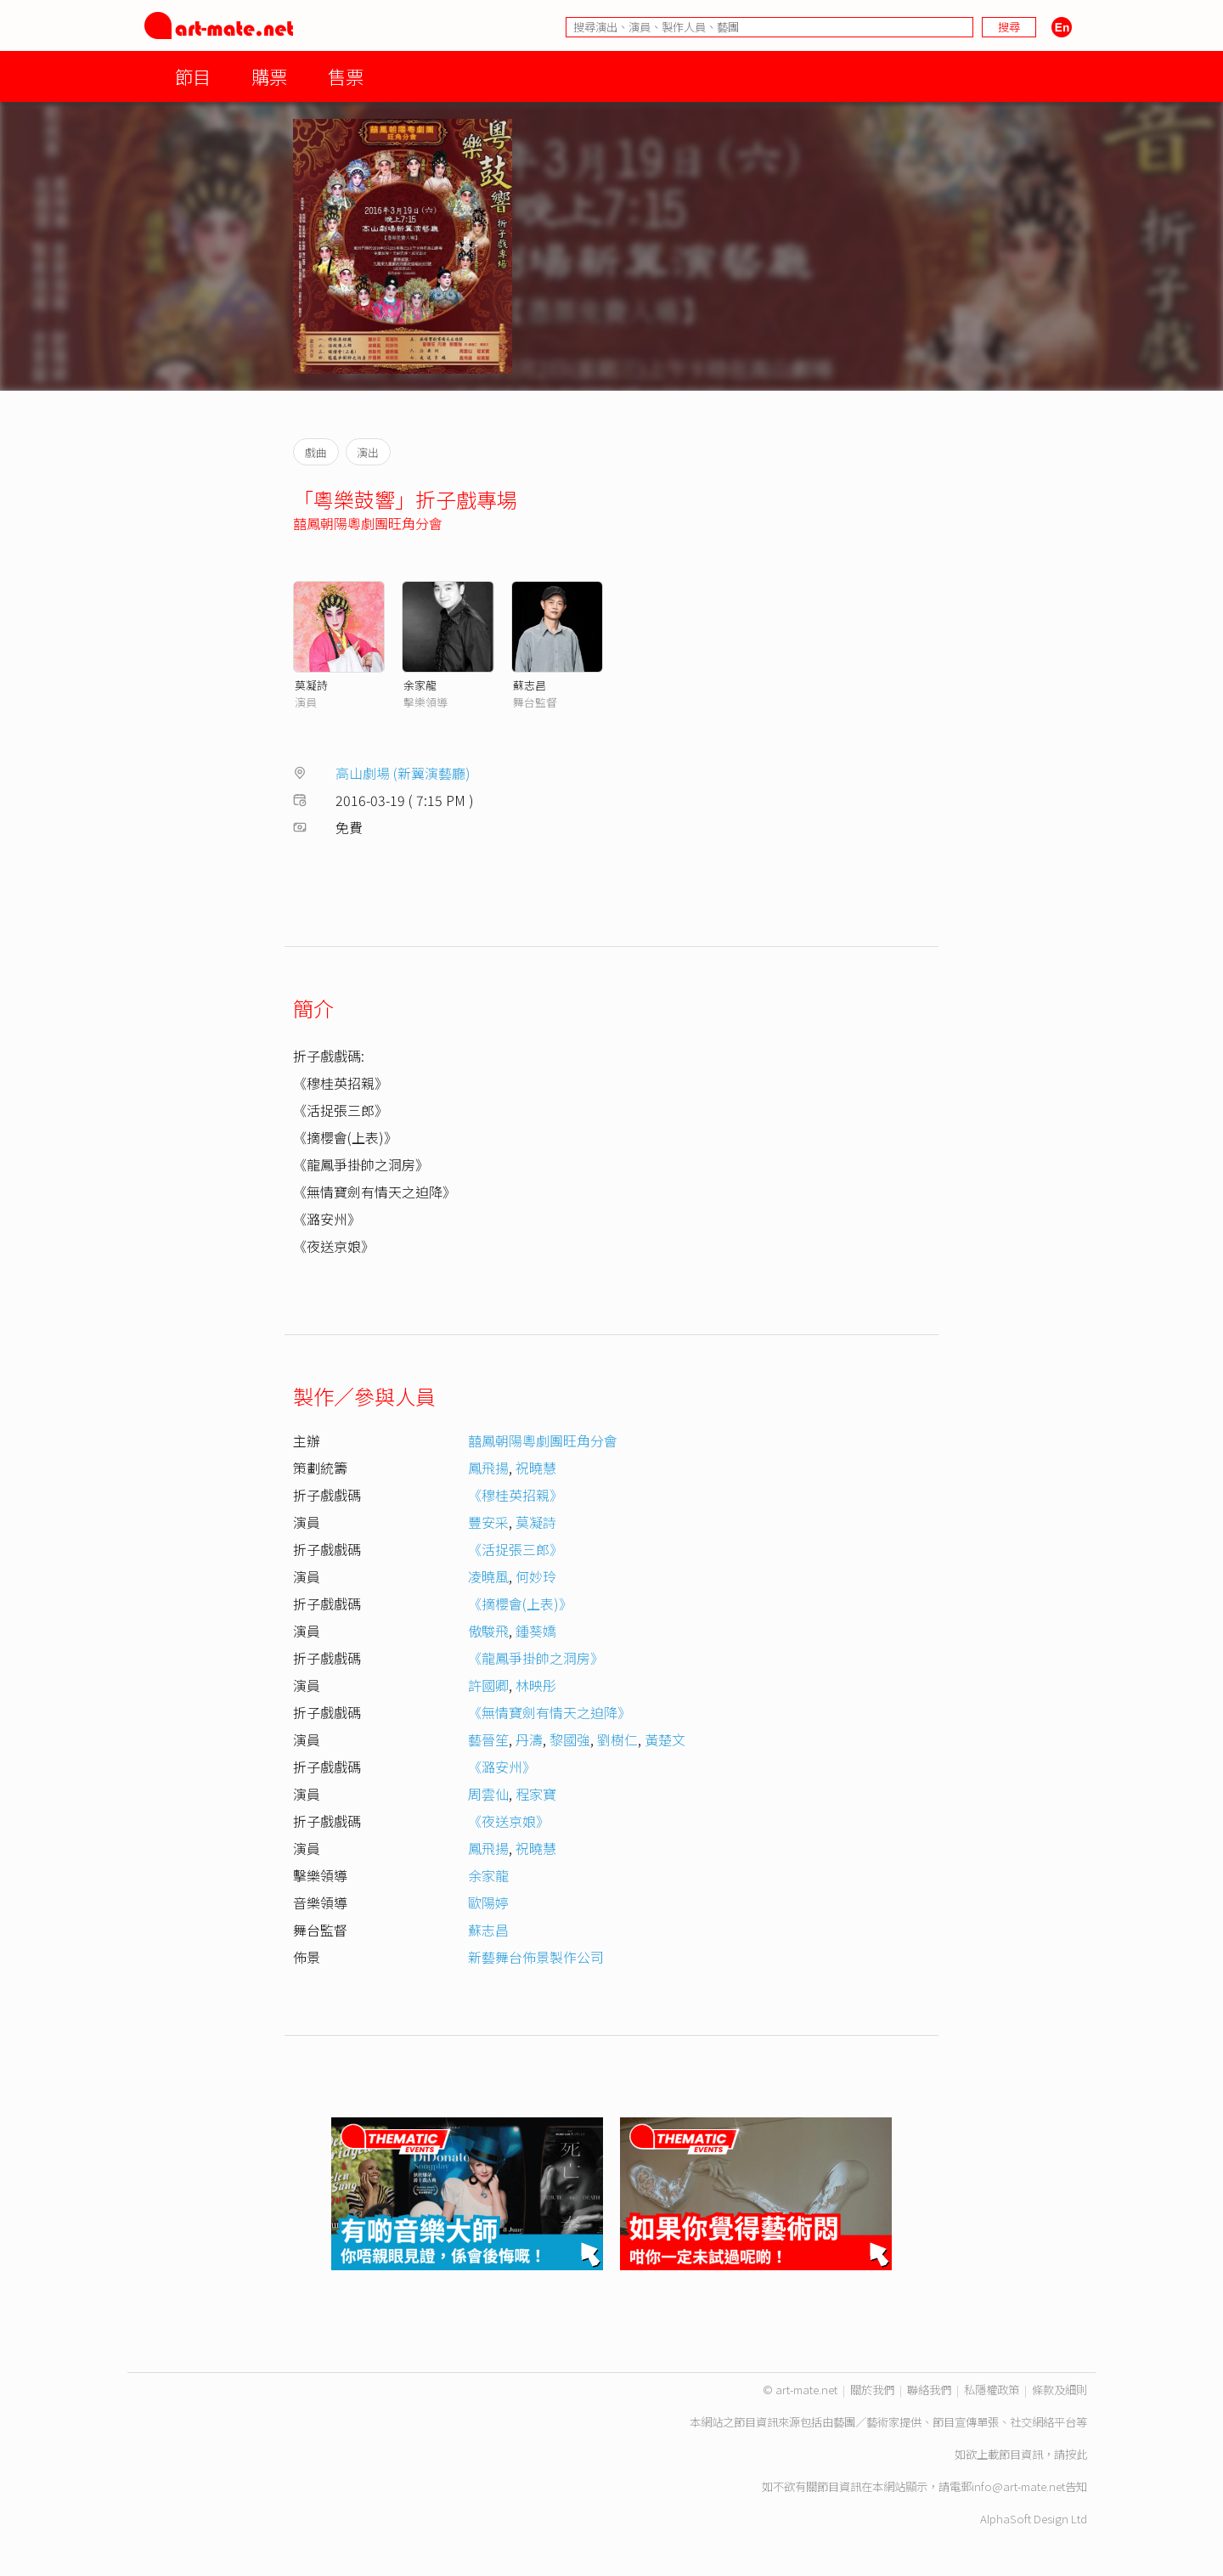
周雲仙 (488, 1794)
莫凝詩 (311, 685)
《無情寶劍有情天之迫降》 (549, 1712)
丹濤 (529, 1739)
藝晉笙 (488, 1739)
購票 (269, 76)
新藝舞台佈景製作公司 (536, 1957)
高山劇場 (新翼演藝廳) (403, 773)
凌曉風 (488, 1576)
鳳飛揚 (488, 1467)
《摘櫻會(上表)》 (520, 1603)
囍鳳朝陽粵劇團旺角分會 (367, 523)
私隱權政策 (991, 2390)
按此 (1076, 2454)
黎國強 (570, 1739)
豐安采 (488, 1522)
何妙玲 (536, 1576)
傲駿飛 (488, 1631)
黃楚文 (665, 1739)
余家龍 (420, 685)
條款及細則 (1059, 2390)
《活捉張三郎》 (515, 1549)
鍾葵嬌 (536, 1631)
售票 (346, 76)
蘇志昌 (529, 685)
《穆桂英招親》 (515, 1495)
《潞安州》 (502, 1766)
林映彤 (536, 1685)
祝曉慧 (536, 1467)
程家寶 (536, 1794)
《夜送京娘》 (509, 1821)
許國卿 (488, 1685)
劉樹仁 (617, 1739)
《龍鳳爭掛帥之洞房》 (536, 1658)
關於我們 (872, 2390)
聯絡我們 (929, 2390)
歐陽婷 (488, 1902)
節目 (193, 76)
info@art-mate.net (1018, 2486)
